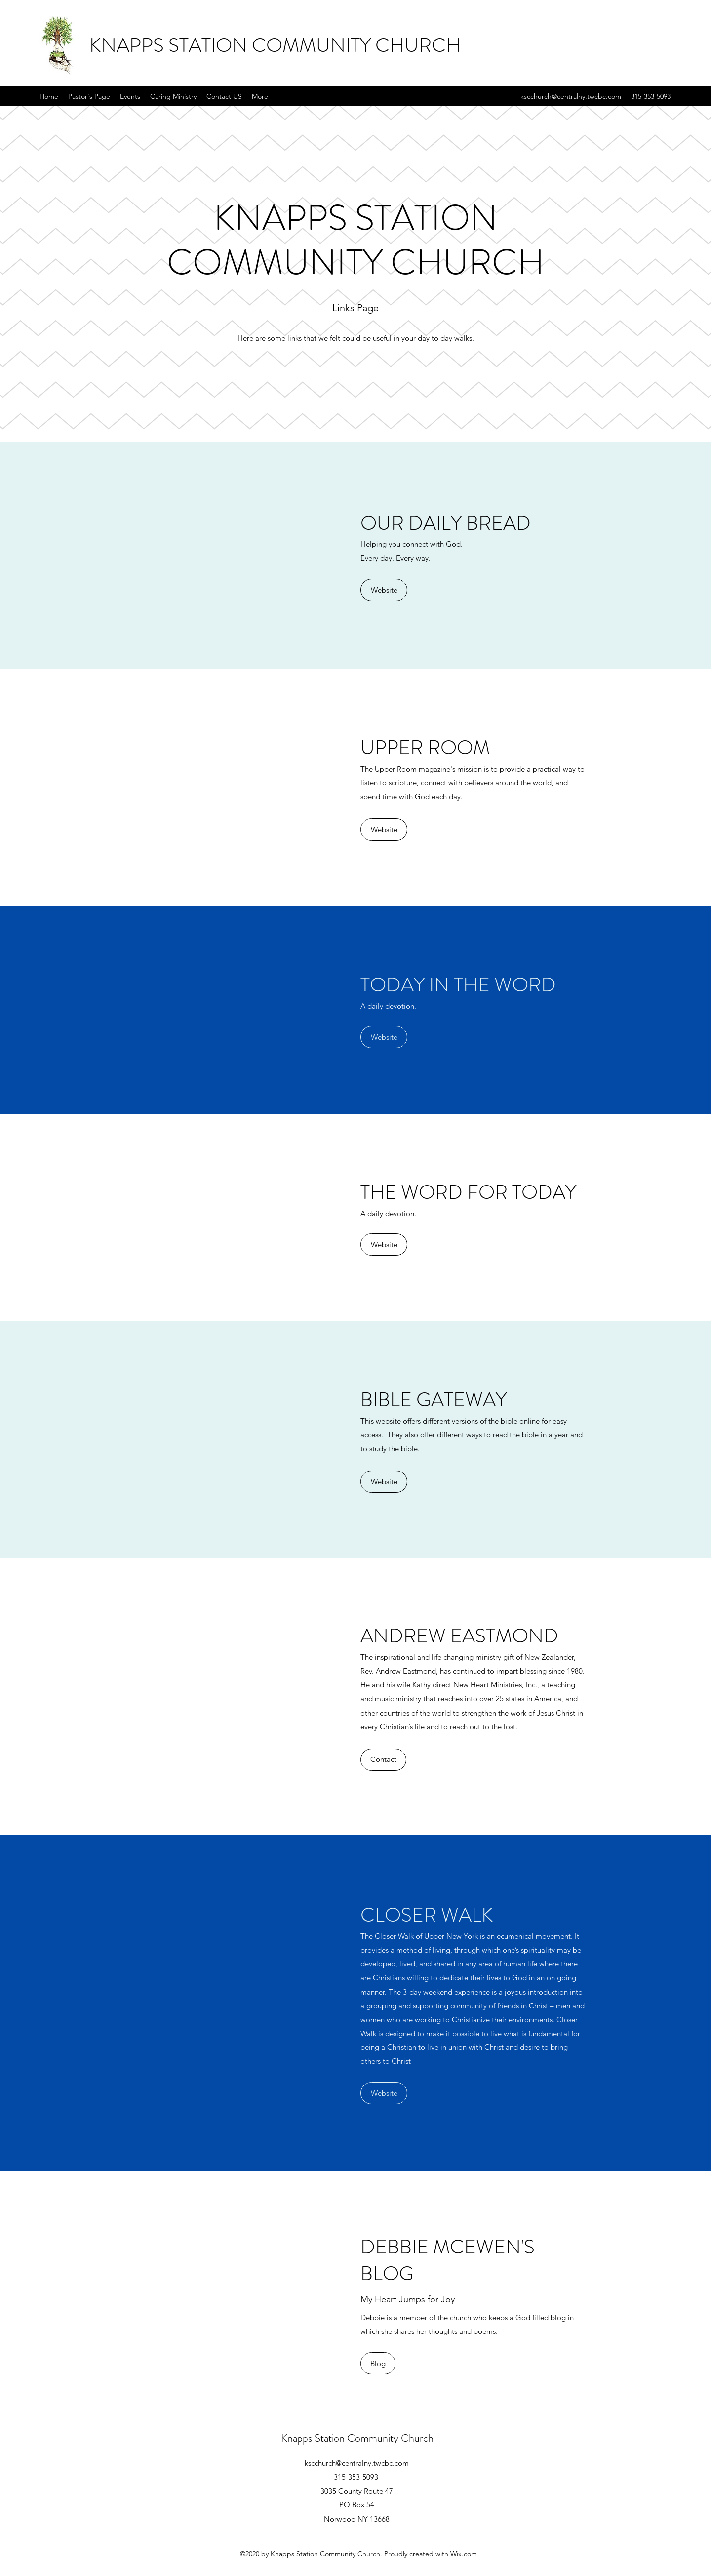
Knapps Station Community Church (357, 2438)
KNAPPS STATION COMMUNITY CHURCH (275, 45)
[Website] (383, 590)
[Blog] (377, 2363)
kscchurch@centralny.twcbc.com (570, 96)
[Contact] (383, 1760)
